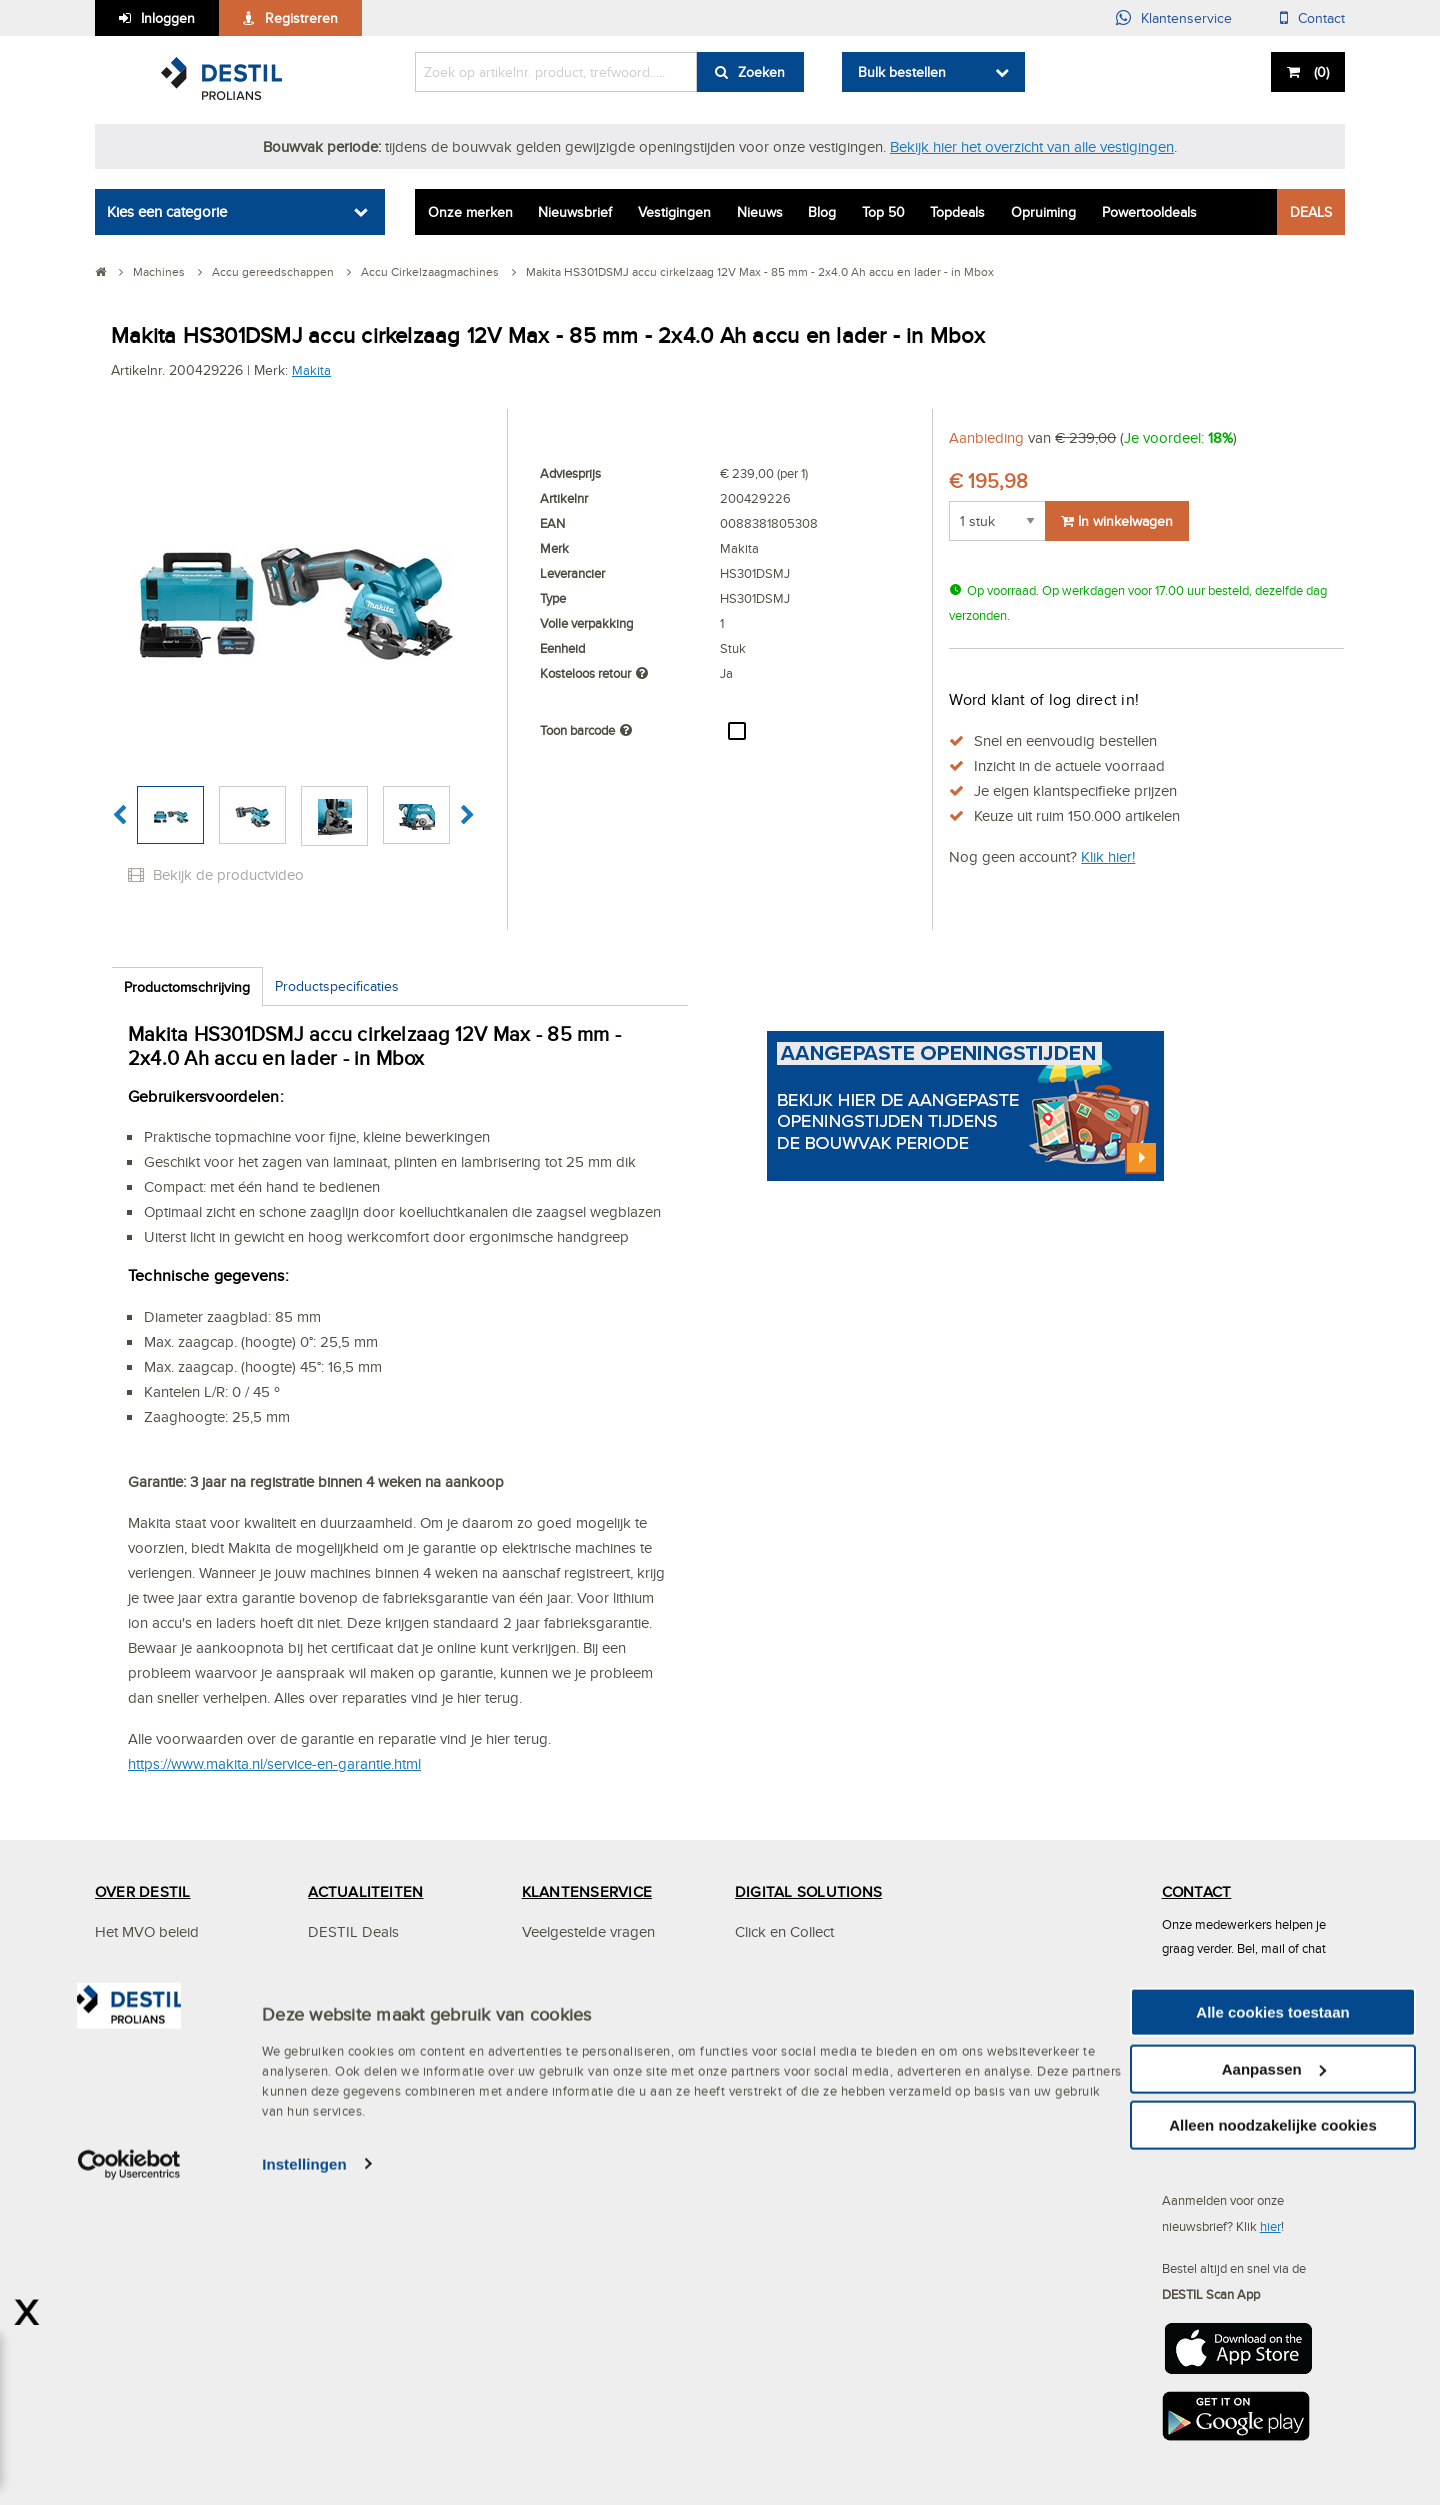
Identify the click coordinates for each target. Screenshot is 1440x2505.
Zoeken (761, 72)
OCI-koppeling (783, 2011)
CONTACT (1197, 1891)
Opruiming (1043, 212)
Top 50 (883, 212)
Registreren (301, 18)
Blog (822, 212)
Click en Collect (784, 1931)
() (1319, 72)
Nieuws (760, 212)
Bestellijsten (772, 2131)
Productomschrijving (187, 987)
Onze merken (470, 212)
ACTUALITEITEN (365, 1891)
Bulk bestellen (902, 72)
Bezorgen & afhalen (586, 2091)
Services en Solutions (164, 1971)
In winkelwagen (1117, 521)
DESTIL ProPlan (147, 2091)
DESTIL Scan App (794, 2051)
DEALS (1311, 212)
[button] (119, 815)
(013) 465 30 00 (1245, 2009)
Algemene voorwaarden (600, 2171)
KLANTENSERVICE (587, 1891)
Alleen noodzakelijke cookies (1273, 2445)
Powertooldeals (1149, 212)
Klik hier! (1108, 856)
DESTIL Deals (353, 1931)
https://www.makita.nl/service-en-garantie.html (274, 1763)
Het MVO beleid (147, 1931)
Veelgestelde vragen (588, 1931)
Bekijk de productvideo (216, 874)
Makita (311, 370)
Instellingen (304, 2484)
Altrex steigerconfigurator (817, 2171)
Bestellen (551, 2011)
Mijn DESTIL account (589, 1971)
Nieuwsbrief (575, 212)
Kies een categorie (167, 211)
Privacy (545, 2131)
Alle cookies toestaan (1272, 2332)
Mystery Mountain (152, 2131)
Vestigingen (674, 212)
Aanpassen (1274, 2389)
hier (1270, 2226)
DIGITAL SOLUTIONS (808, 1891)
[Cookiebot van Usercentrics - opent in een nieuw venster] (129, 2485)
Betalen (546, 2051)
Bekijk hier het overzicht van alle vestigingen (1032, 146)
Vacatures (340, 2011)
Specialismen (137, 2051)
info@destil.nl (1235, 2073)
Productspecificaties (337, 986)
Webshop (766, 2091)
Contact (1321, 18)
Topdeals (957, 212)
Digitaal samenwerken (807, 1971)
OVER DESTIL (143, 1891)
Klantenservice (1186, 18)
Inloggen (168, 18)
